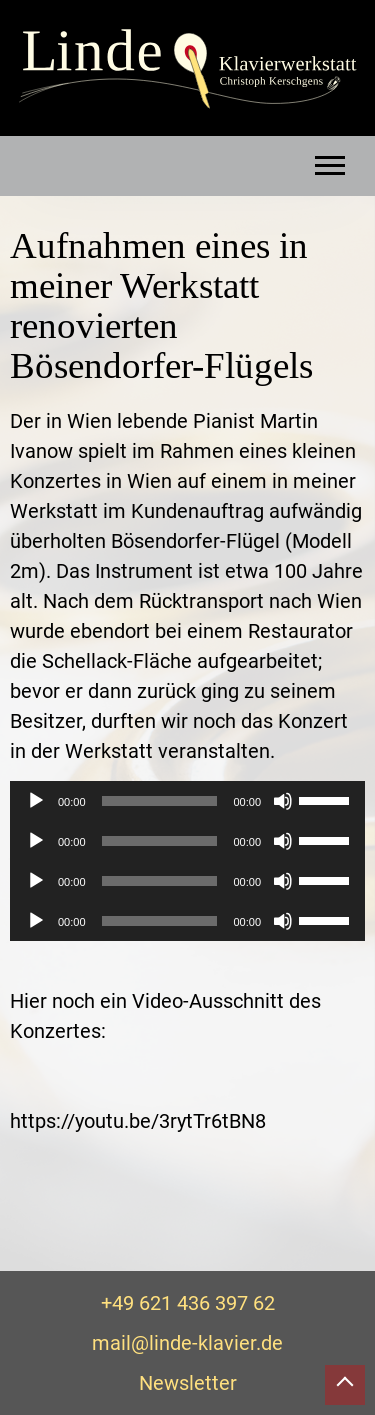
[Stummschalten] (283, 801)
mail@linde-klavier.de (187, 1343)
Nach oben (345, 1385)
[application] (187, 801)
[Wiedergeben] (36, 801)
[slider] (160, 801)
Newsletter (188, 1383)
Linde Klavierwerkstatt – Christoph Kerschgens (187, 69)
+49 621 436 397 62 (188, 1303)
